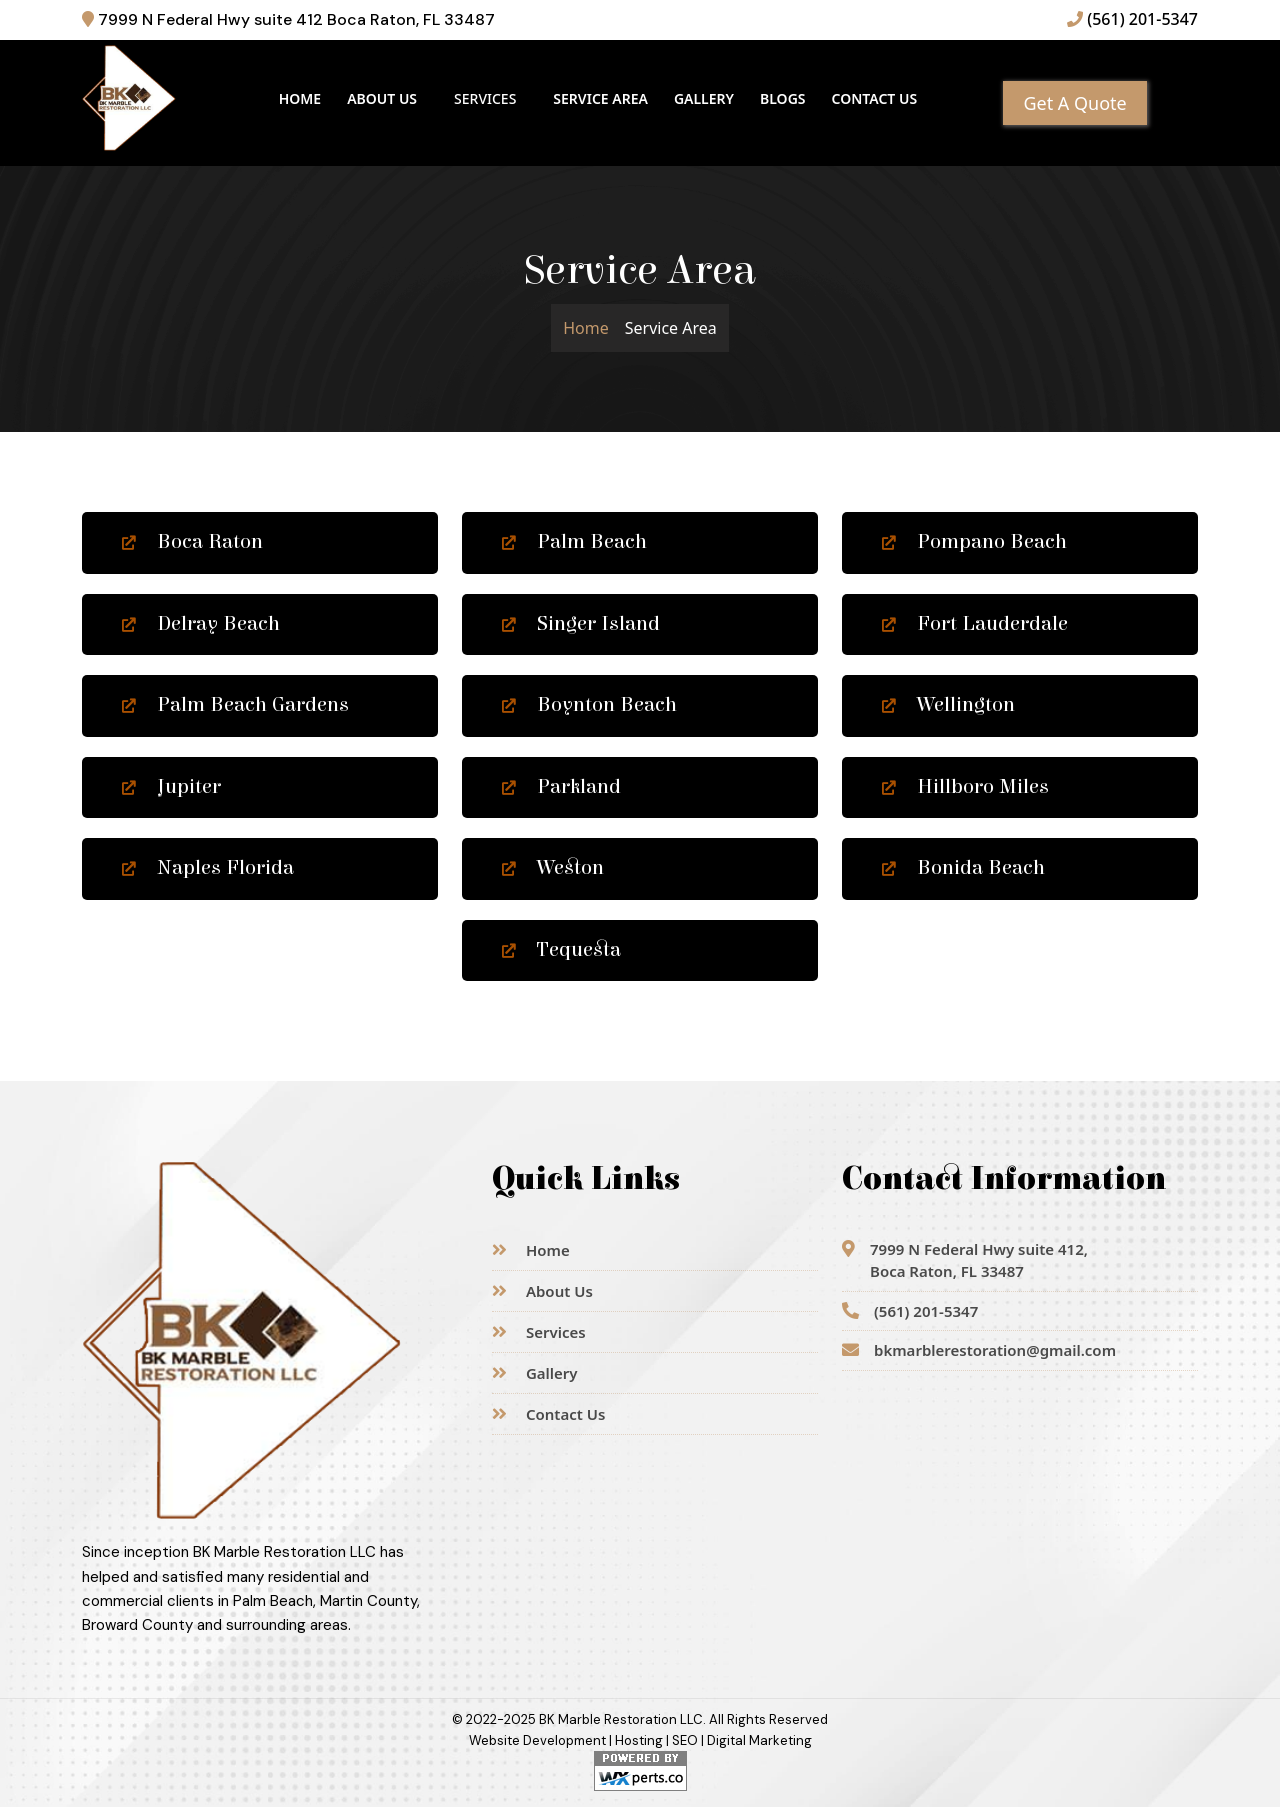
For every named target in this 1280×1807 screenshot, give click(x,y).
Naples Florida (208, 868)
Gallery (704, 98)
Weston (553, 868)
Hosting (639, 1740)
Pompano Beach (974, 542)
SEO (685, 1740)
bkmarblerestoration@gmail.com (979, 1350)
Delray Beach (201, 624)
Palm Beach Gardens (235, 705)
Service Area (600, 98)
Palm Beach (574, 542)
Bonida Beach (963, 868)
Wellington (948, 705)
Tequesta (561, 950)
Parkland (561, 787)
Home (300, 98)
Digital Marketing (759, 1740)
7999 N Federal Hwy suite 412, (965, 1260)
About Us (382, 98)
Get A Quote (1074, 103)
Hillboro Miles (965, 787)
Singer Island (581, 624)
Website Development (537, 1740)
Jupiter (171, 787)
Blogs (782, 98)
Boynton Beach (589, 705)
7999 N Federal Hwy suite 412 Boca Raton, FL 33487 (288, 19)
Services (539, 1332)
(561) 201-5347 (1132, 19)
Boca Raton (192, 542)
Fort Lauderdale (975, 624)
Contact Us (875, 98)
